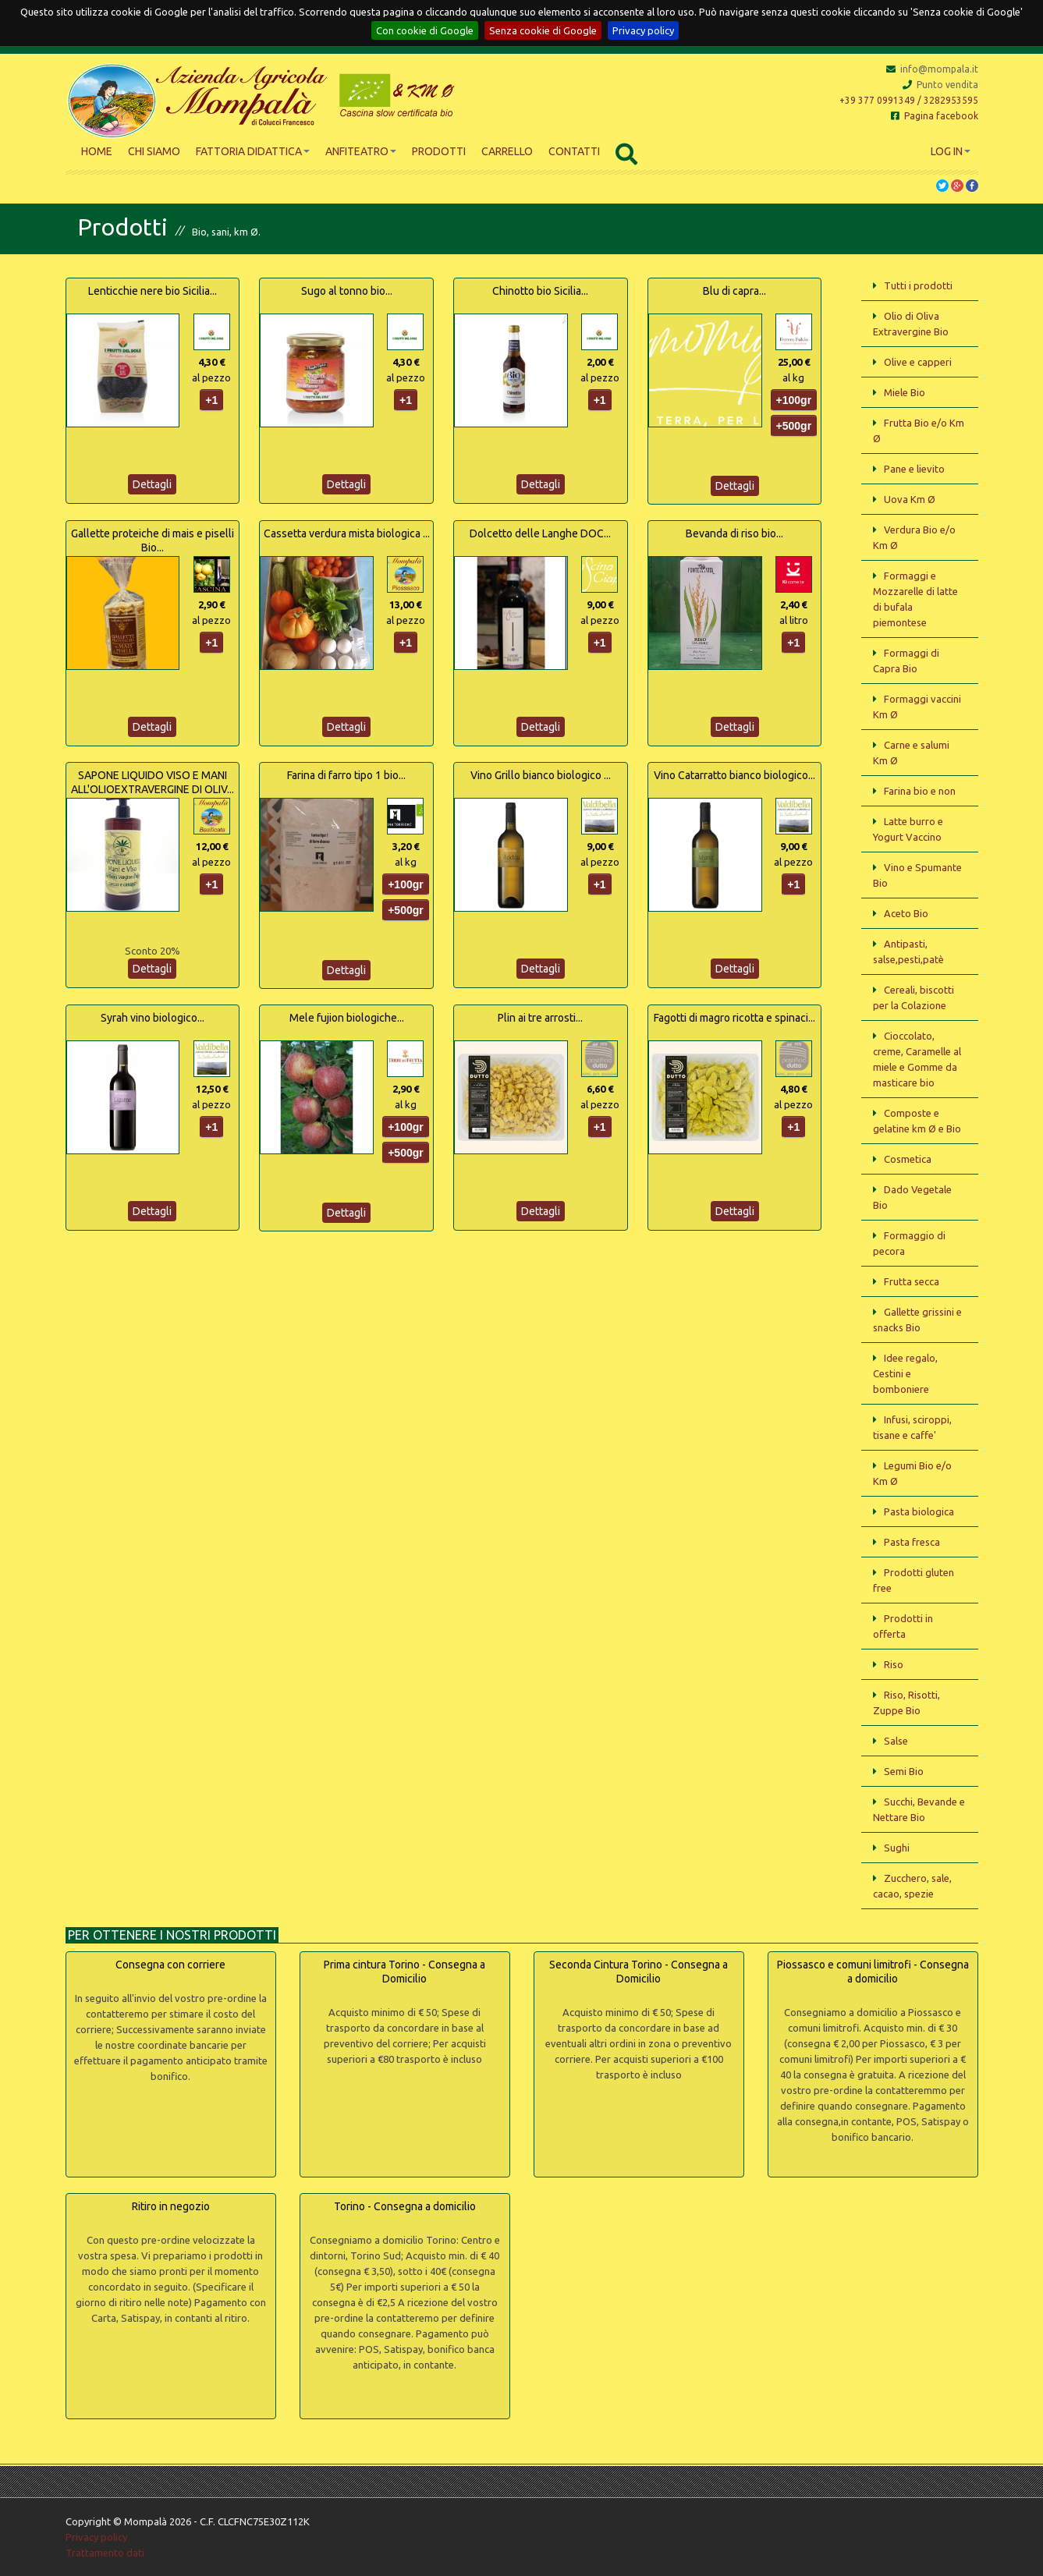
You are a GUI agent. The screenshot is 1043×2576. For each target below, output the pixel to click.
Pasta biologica (919, 1511)
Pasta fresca (912, 1541)
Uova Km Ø (909, 499)
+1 (211, 400)
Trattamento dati (105, 2552)
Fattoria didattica (253, 151)
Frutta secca (911, 1281)
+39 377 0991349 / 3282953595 (908, 100)
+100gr (794, 400)
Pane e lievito (914, 468)
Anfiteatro (360, 151)
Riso (893, 1664)
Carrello (507, 151)
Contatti (574, 151)
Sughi (897, 1847)
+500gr (794, 426)
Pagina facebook (934, 116)
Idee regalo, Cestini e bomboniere (905, 1373)
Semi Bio (904, 1771)
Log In (950, 151)
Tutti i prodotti (918, 285)
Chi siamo (154, 151)
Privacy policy (643, 30)
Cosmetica (907, 1158)
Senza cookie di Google (543, 30)
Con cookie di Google (425, 30)
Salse (896, 1740)
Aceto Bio (906, 913)
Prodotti (439, 151)
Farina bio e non (920, 790)
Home (96, 151)
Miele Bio (904, 392)
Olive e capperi (918, 361)
